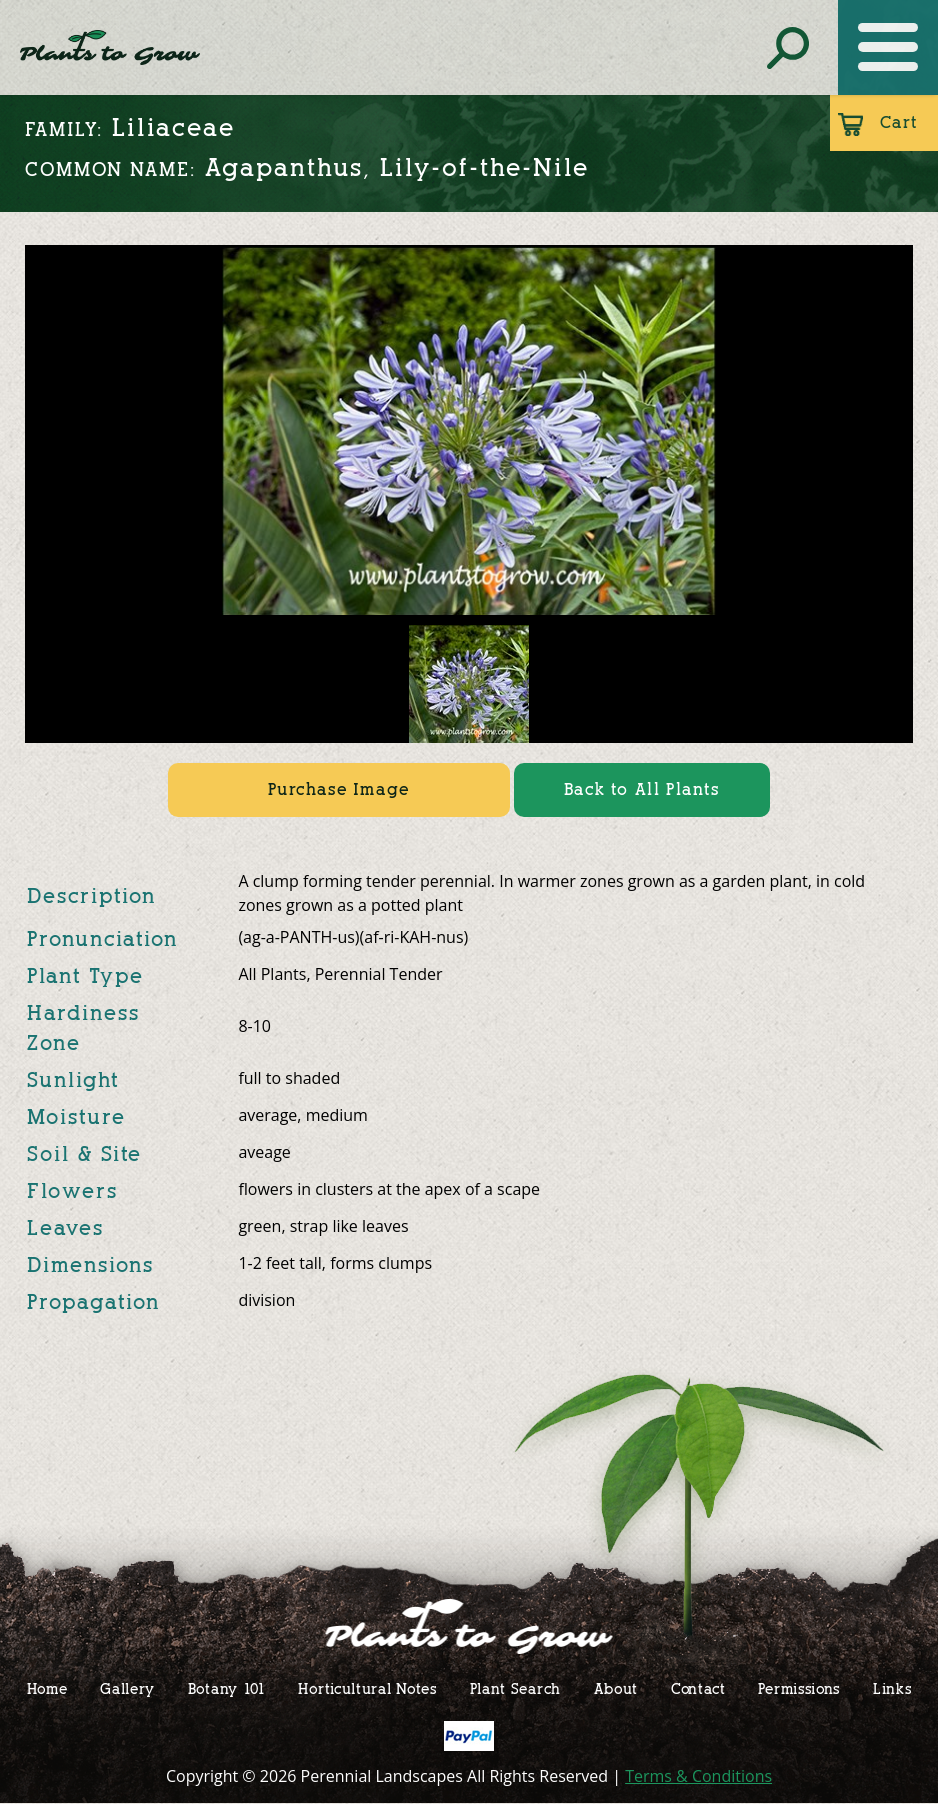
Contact (698, 1688)
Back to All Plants (642, 789)
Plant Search (515, 1688)
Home (47, 1688)
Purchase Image (338, 789)
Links (892, 1688)
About (616, 1688)
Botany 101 (227, 1688)
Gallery (127, 1688)
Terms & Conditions (698, 1776)
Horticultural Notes (367, 1688)
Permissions (799, 1688)
